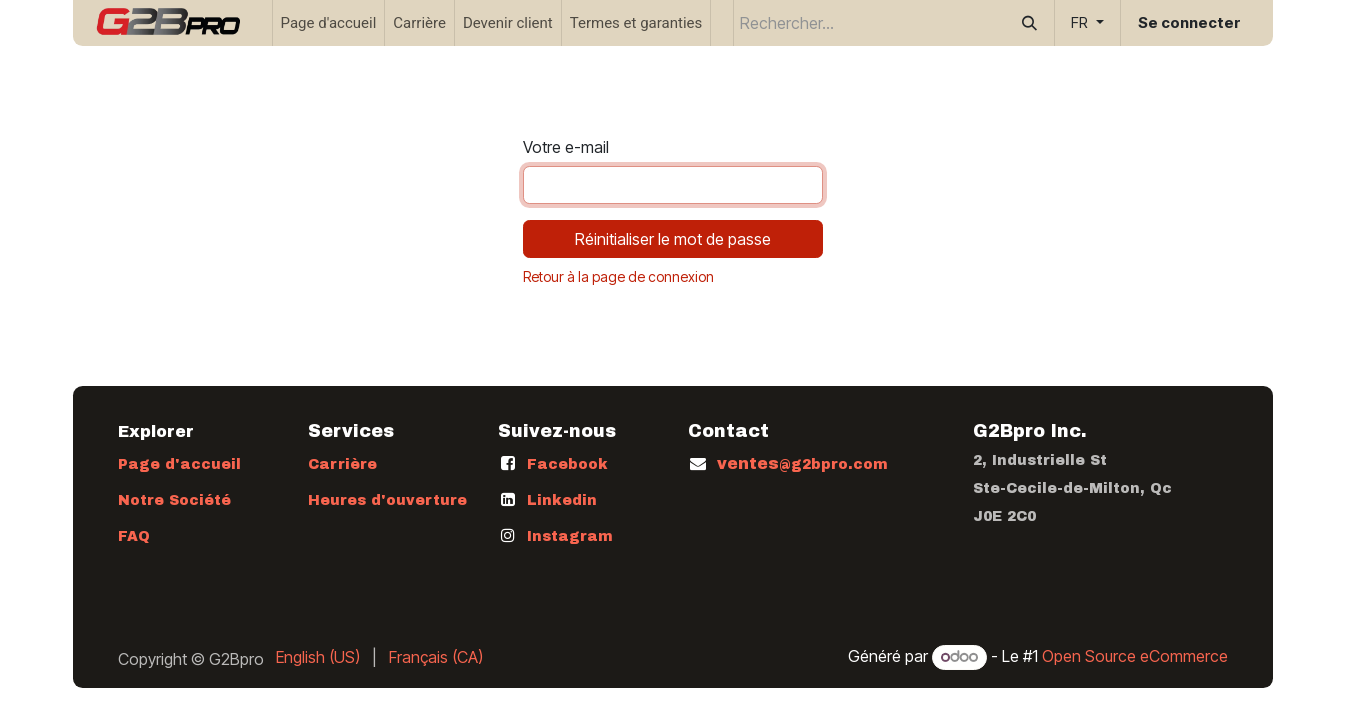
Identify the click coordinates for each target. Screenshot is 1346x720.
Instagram (570, 536)
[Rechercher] (1029, 23)
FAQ (134, 536)
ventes (802, 463)
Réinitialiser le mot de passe (673, 239)
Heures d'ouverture (387, 500)
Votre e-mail (566, 147)
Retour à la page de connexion (618, 276)
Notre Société (174, 500)
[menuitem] (329, 23)
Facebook (567, 464)
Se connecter (1189, 22)
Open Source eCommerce (1135, 656)
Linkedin (562, 500)
